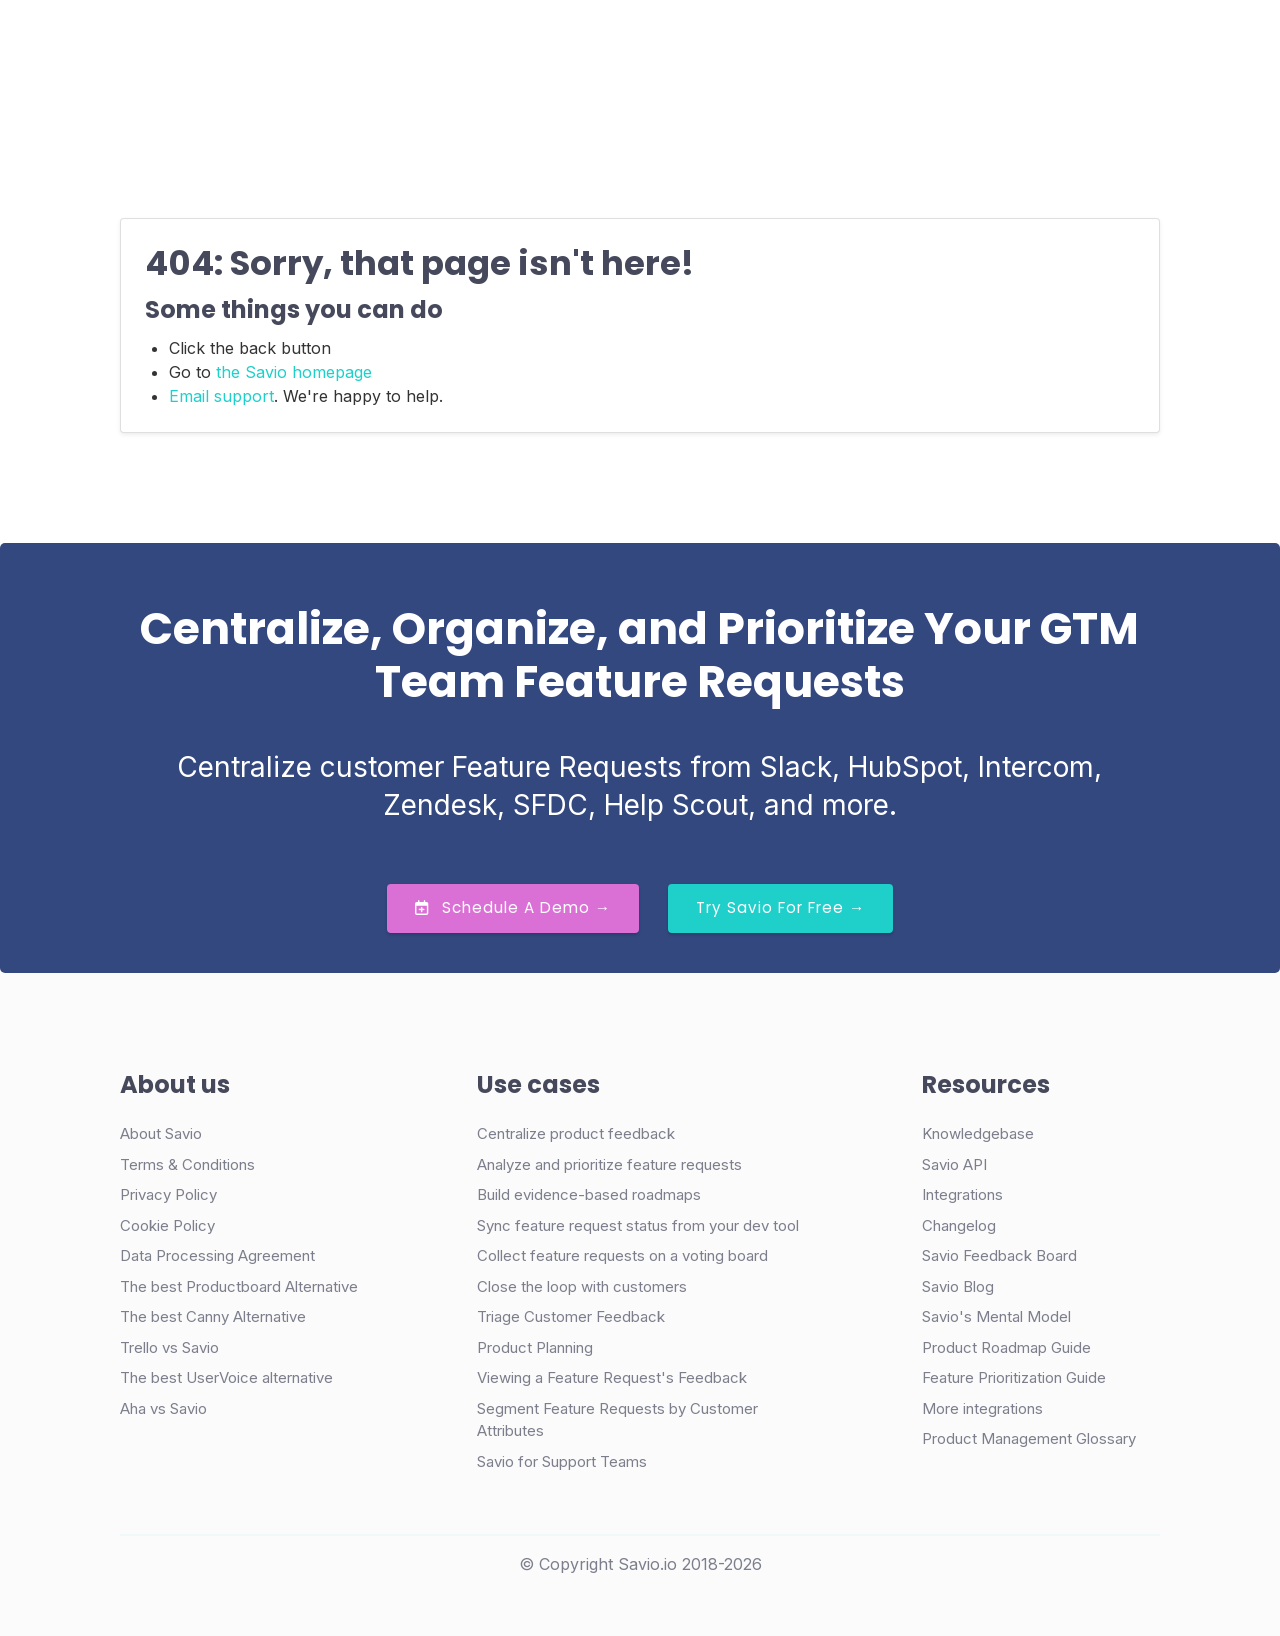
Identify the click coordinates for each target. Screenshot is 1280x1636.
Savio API (954, 1164)
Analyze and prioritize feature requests (609, 1164)
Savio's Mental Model (996, 1316)
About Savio (161, 1133)
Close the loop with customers (582, 1286)
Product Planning (535, 1347)
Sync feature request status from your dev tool (638, 1225)
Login (837, 43)
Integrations (962, 1194)
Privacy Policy (168, 1194)
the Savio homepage (294, 372)
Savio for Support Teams (562, 1461)
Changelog (959, 1225)
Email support (221, 396)
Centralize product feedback (576, 1133)
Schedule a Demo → (513, 907)
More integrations (982, 1408)
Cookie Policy (167, 1225)
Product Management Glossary (1029, 1438)
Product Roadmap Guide (1006, 1347)
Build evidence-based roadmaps (589, 1194)
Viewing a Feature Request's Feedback (612, 1377)
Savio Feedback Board (999, 1255)
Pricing (581, 43)
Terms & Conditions (187, 1164)
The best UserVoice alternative (226, 1377)
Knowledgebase (978, 1133)
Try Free (1062, 44)
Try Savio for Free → (780, 907)
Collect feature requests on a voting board (622, 1255)
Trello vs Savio (169, 1347)
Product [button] (347, 43)
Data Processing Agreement (217, 1255)
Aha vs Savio (163, 1408)
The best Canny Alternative (213, 1316)
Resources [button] (681, 43)
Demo (928, 44)
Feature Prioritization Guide (1014, 1377)
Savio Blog (958, 1286)
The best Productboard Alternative (239, 1286)
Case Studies (473, 43)
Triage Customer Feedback (571, 1316)
